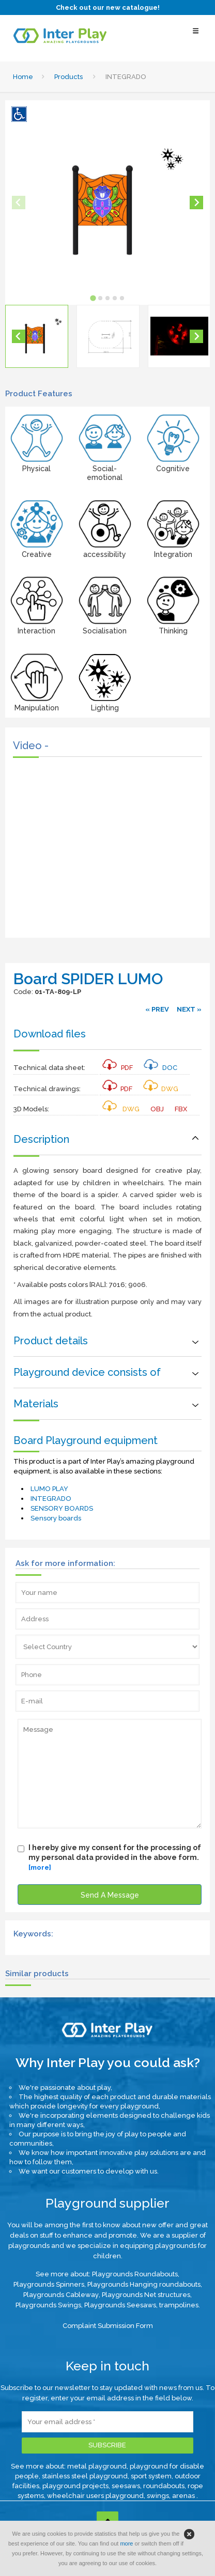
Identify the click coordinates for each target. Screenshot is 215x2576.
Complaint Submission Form (108, 2326)
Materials (35, 1404)
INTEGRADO (50, 1498)
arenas (184, 2496)
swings (158, 2496)
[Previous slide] (18, 202)
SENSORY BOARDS (61, 1508)
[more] (39, 1867)
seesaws (126, 2486)
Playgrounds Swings (48, 2305)
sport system (151, 2476)
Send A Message (110, 1895)
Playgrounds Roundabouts (135, 2274)
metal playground (97, 2466)
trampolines (178, 2305)
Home (23, 77)
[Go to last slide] (18, 336)
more (126, 2543)
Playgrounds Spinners (48, 2284)
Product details (50, 1340)
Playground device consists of (87, 1372)
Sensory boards (55, 1518)
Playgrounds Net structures (146, 2295)
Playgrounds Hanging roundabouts (144, 2284)
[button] (36, 336)
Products (68, 77)
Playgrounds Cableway (61, 2295)
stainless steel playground (85, 2476)
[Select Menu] (196, 36)
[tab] (93, 298)
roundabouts (164, 2486)
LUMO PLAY (49, 1489)
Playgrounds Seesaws (120, 2305)
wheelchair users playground (95, 2496)
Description (41, 1139)
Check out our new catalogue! (108, 7)
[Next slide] (196, 202)
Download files (49, 1034)
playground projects (75, 2486)
